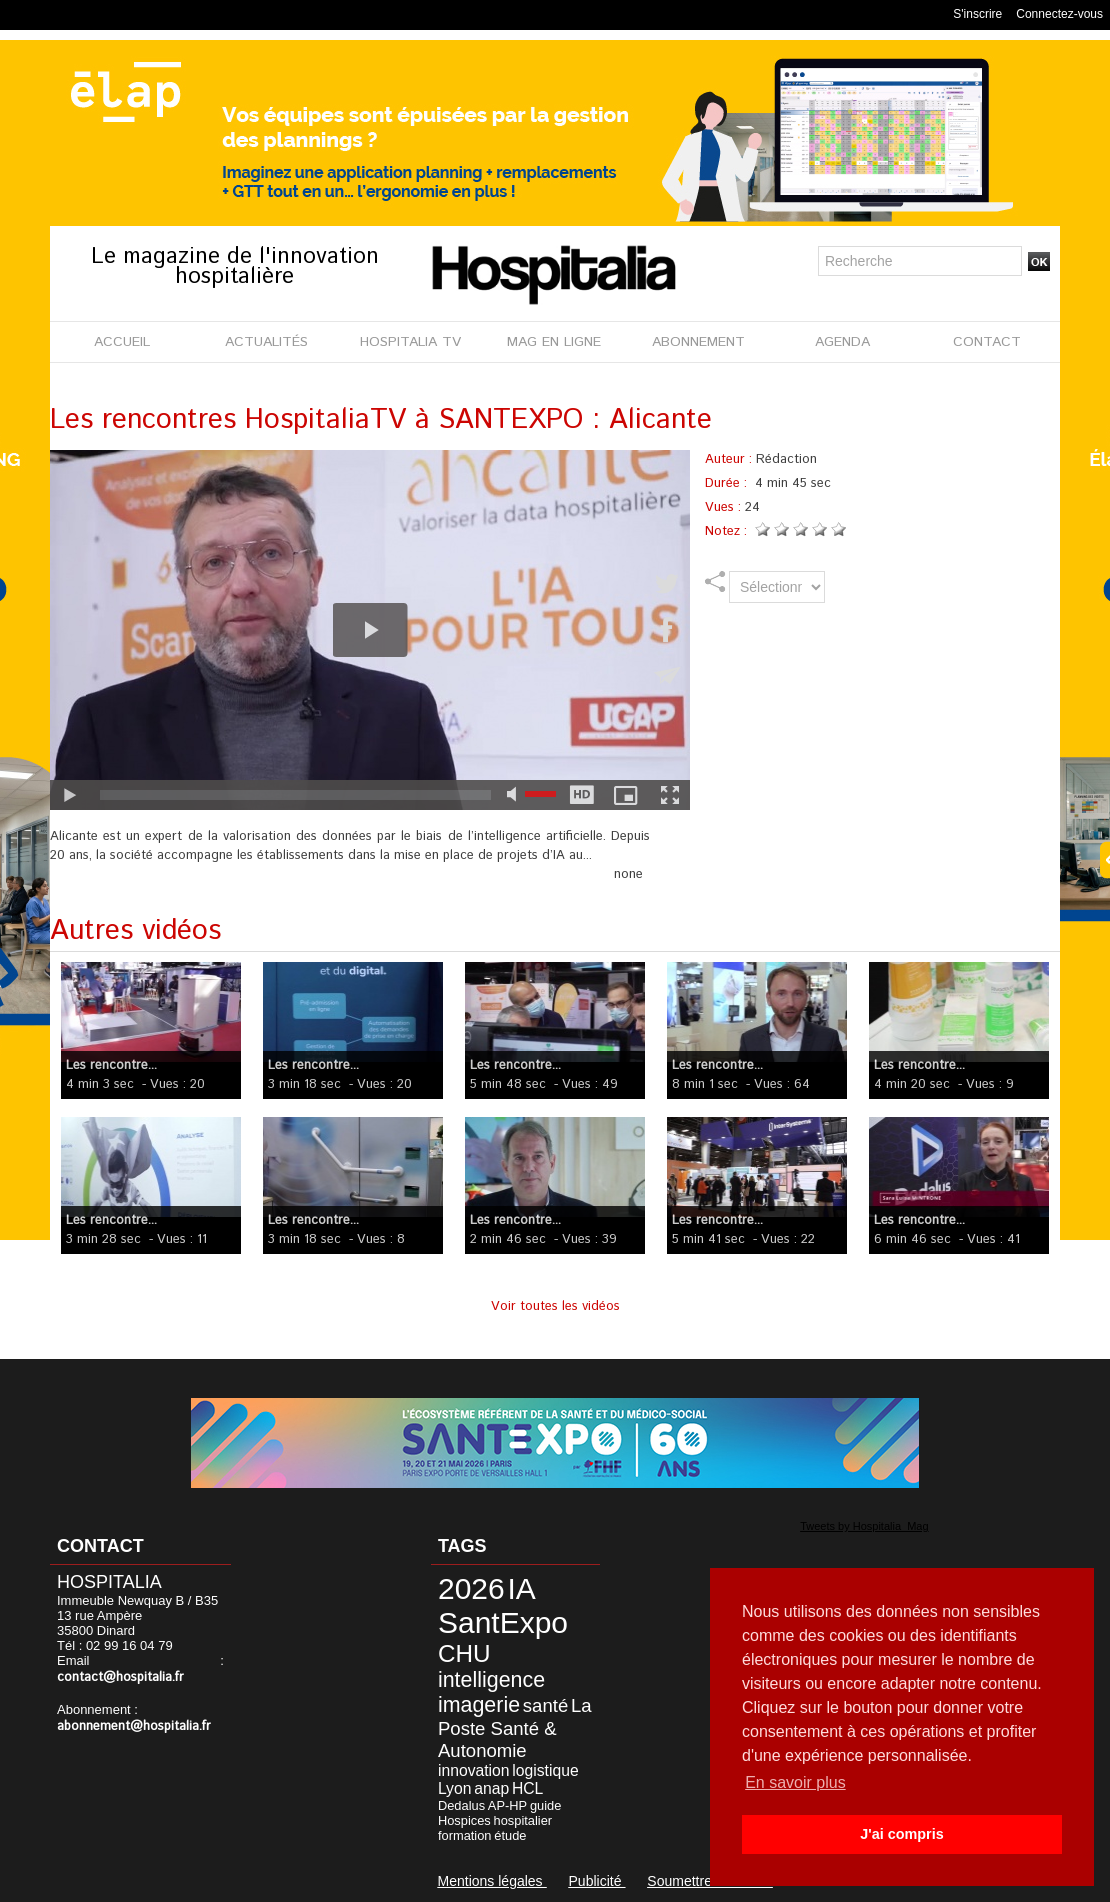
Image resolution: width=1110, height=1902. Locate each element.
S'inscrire (977, 14)
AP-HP (507, 1805)
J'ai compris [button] (901, 1834)
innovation (474, 1770)
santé (545, 1705)
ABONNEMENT (698, 342)
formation (465, 1835)
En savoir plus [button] (795, 1782)
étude (510, 1835)
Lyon (454, 1788)
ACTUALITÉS (266, 342)
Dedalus (461, 1805)
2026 (471, 1588)
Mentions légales (492, 1881)
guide (545, 1805)
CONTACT (987, 342)
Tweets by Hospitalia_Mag (864, 1526)
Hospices (464, 1820)
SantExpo (503, 1622)
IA (521, 1588)
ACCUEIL (122, 342)
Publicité (597, 1881)
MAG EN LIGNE (554, 342)
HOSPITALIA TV (410, 342)
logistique (545, 1770)
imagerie (479, 1705)
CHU (464, 1653)
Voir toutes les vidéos (555, 1306)
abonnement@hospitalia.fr (134, 1726)
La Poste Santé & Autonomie (515, 1728)
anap (491, 1788)
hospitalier (523, 1820)
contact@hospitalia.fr (120, 1677)
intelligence (491, 1680)
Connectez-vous (1059, 14)
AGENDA (842, 342)
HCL (527, 1788)
